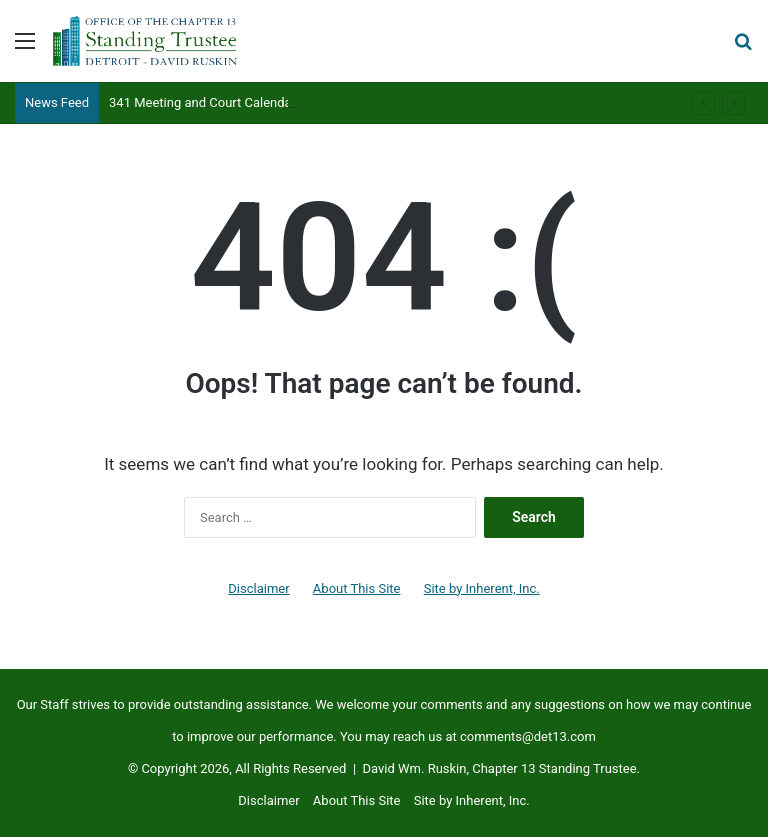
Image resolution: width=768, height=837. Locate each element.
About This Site (357, 588)
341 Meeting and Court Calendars (206, 102)
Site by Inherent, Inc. (482, 588)
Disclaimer (258, 588)
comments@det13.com (528, 736)
